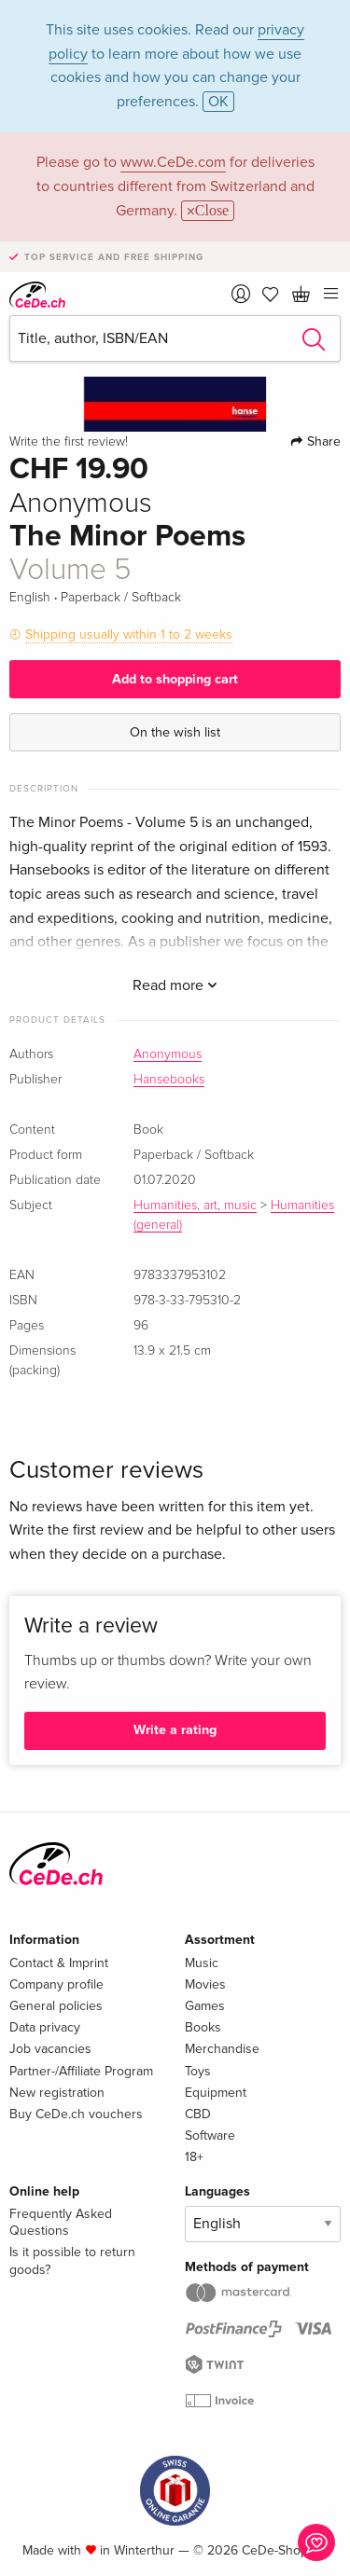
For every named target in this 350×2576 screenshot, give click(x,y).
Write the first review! (68, 441)
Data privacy (44, 2027)
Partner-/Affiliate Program (81, 2071)
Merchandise (222, 2049)
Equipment (215, 2093)
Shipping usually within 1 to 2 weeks (128, 634)
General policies (56, 2006)
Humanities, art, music (195, 1205)
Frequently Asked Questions (60, 2222)
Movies (205, 1984)
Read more (175, 985)
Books (203, 2027)
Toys (198, 2071)
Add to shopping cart (175, 679)
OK (218, 101)
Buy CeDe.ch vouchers (76, 2114)
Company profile (56, 1984)
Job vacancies (50, 2049)
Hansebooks (168, 1079)
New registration (57, 2093)
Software (210, 2135)
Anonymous (167, 1054)
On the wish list (175, 732)
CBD (198, 2114)
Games (205, 2006)
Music (201, 1963)
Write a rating (175, 1730)
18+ (194, 2157)
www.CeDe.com (173, 162)
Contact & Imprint (58, 1963)
